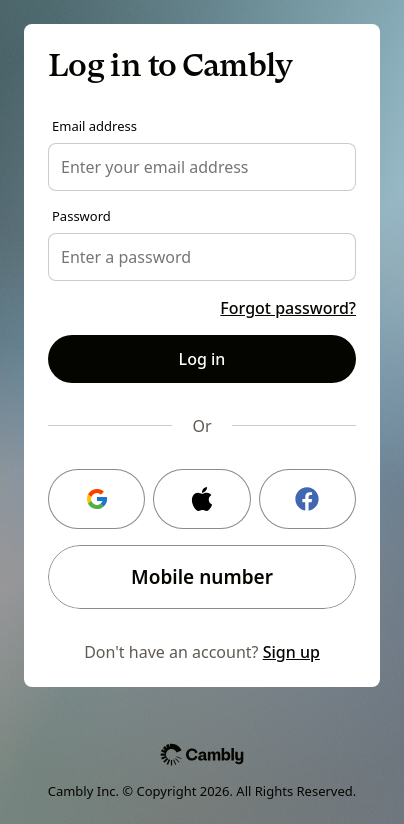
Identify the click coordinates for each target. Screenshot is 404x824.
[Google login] (96, 499)
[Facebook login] (307, 499)
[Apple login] (201, 499)
